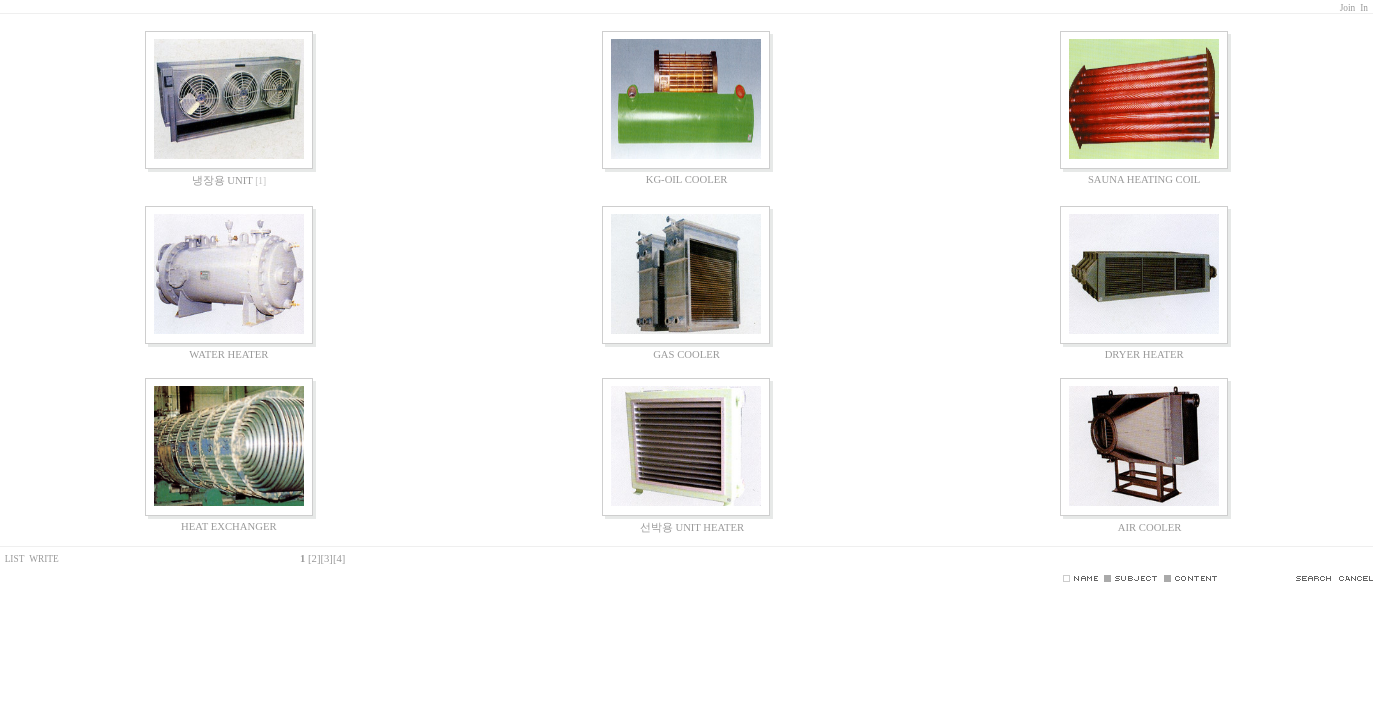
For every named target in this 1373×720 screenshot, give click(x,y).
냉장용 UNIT (222, 180)
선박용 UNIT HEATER (686, 527)
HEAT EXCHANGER (228, 526)
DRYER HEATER (1144, 354)
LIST (13, 559)
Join (1348, 8)
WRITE (44, 559)
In (1364, 8)
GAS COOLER (686, 354)
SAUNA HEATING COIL (1144, 179)
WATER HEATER (228, 354)
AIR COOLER (1144, 527)
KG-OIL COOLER (687, 179)
